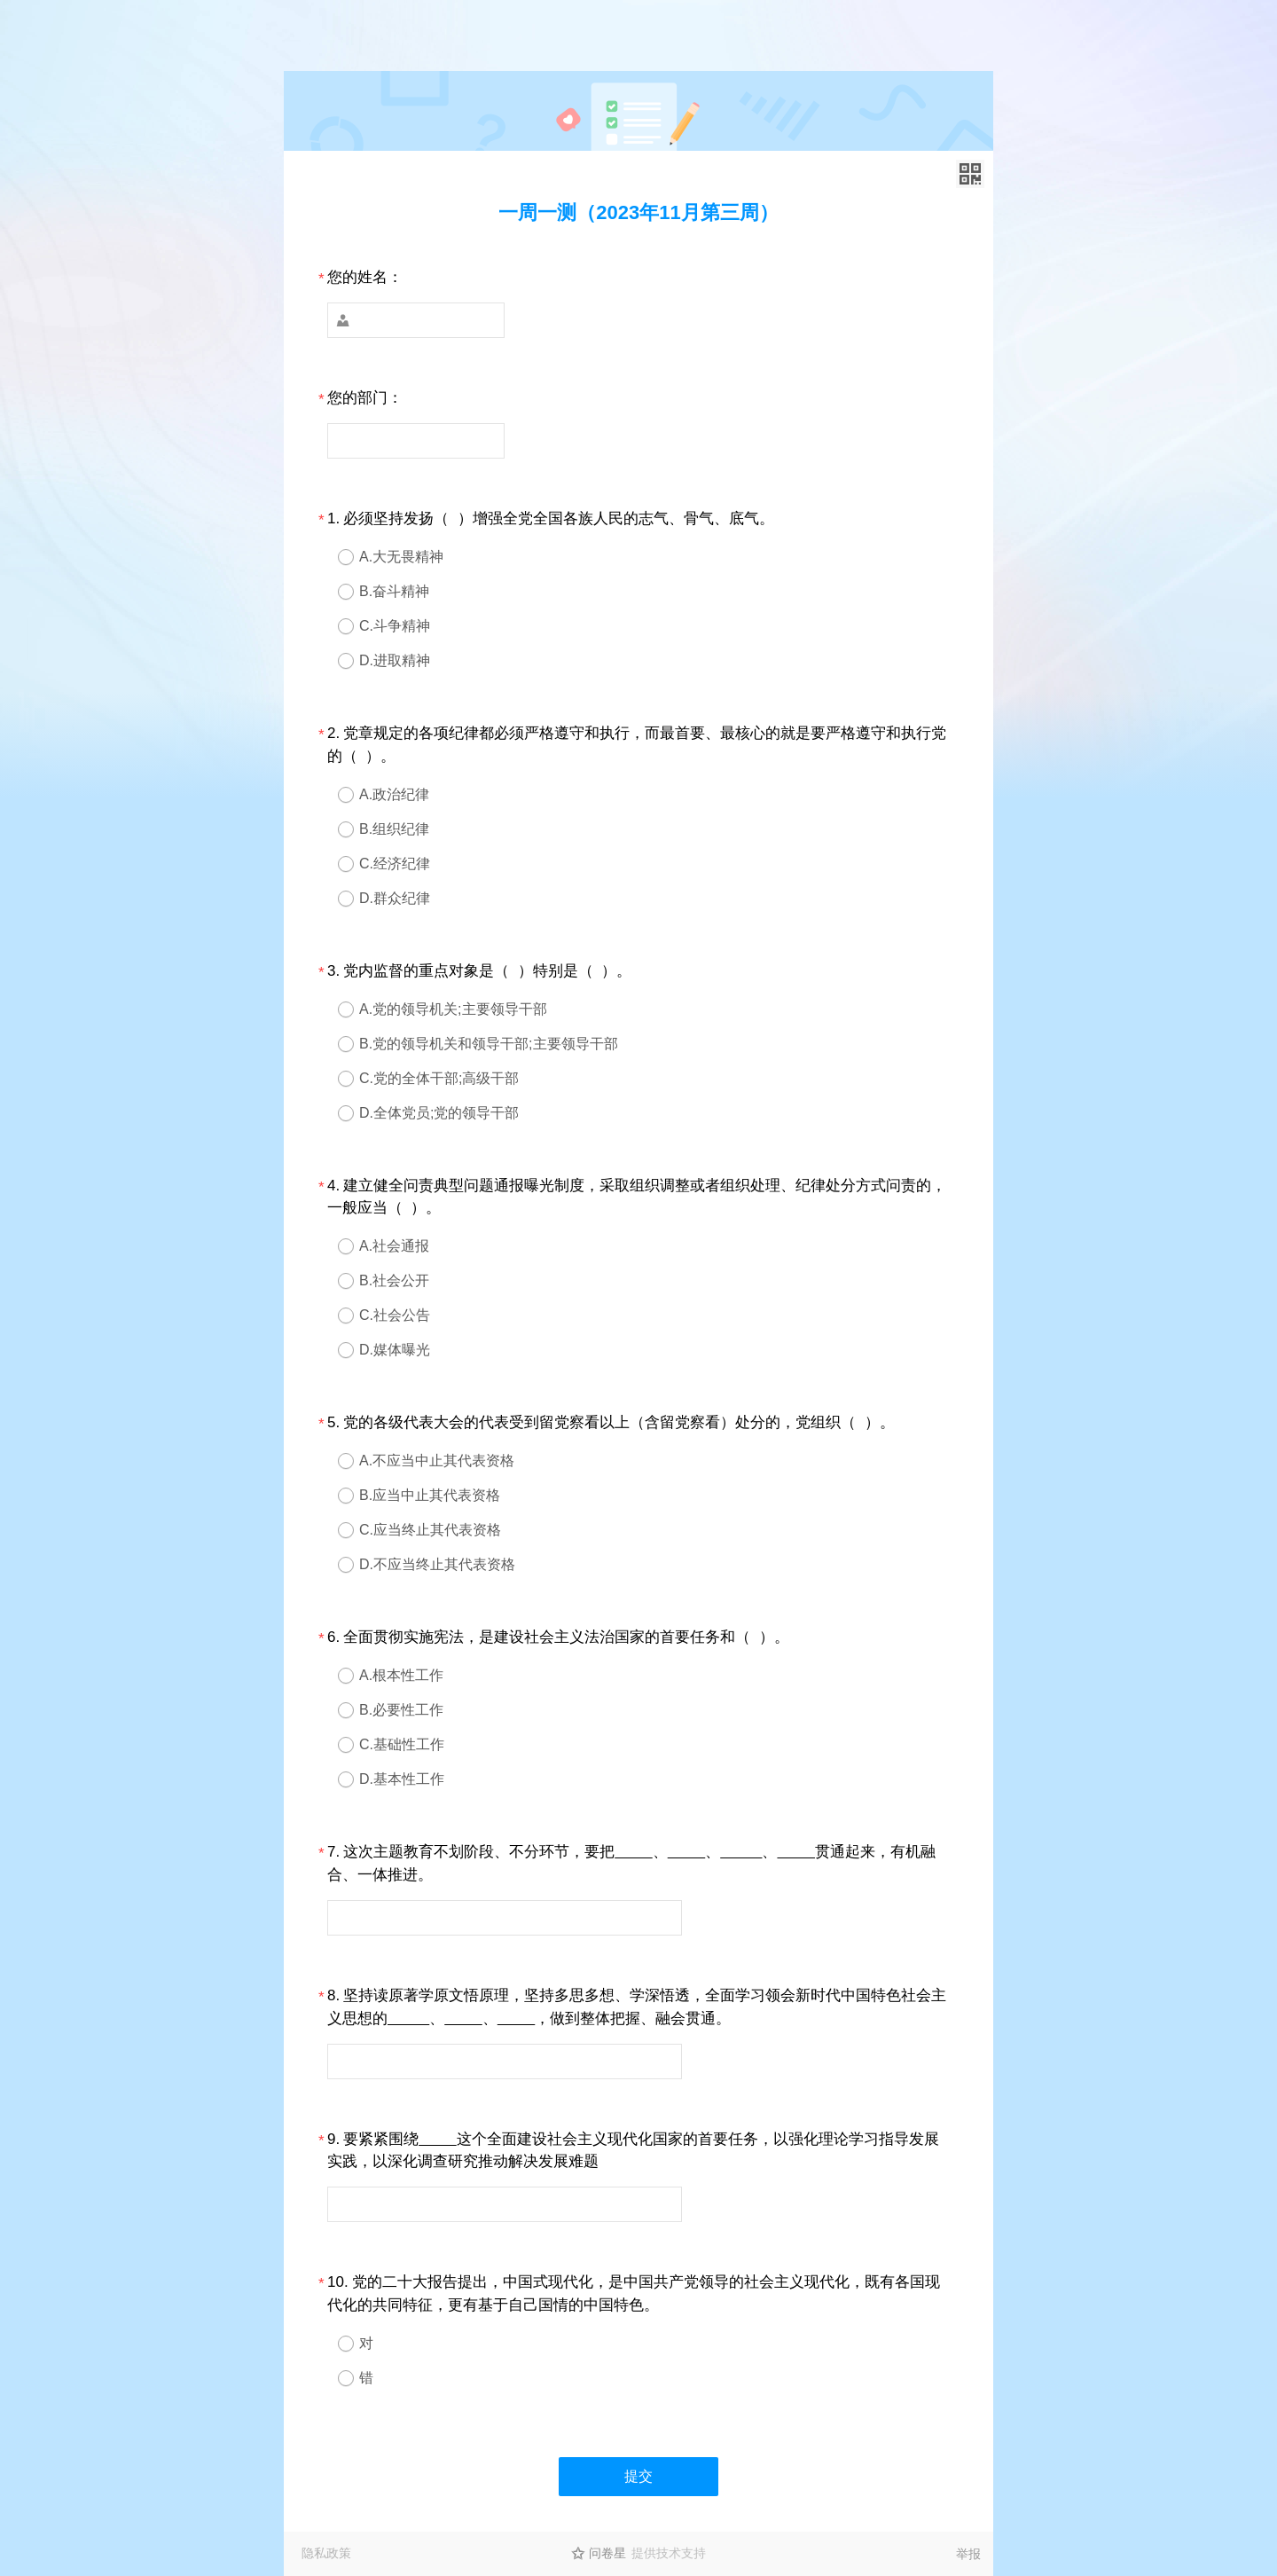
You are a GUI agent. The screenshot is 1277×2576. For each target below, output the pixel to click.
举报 (968, 2554)
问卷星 (607, 2553)
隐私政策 (326, 2553)
